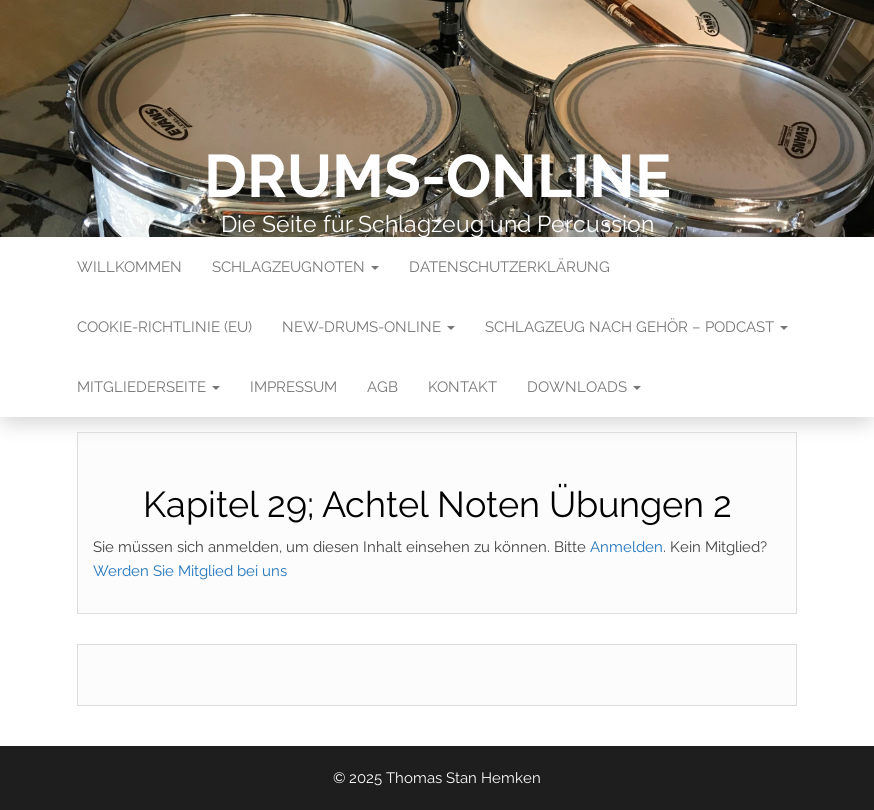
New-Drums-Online (368, 327)
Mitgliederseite (148, 387)
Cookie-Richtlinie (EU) (164, 327)
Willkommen (129, 267)
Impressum (293, 387)
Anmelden (626, 547)
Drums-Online (437, 176)
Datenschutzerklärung (509, 267)
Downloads (584, 387)
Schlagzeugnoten (295, 267)
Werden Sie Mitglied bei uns (190, 571)
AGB (382, 387)
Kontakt (462, 387)
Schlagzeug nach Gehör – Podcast (636, 327)
